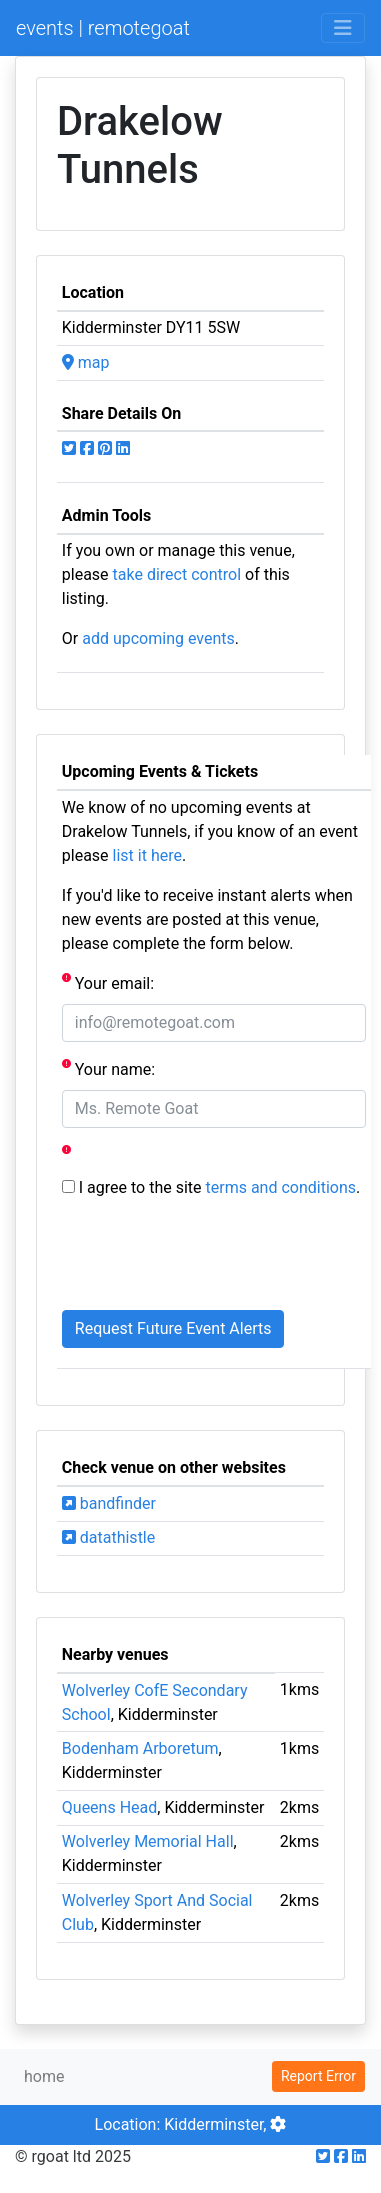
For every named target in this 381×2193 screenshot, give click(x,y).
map (86, 362)
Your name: (108, 1068)
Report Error (318, 2076)
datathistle (108, 1537)
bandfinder (109, 1503)
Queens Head (109, 1807)
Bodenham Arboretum (140, 1748)
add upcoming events (158, 638)
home (44, 2076)
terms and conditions (281, 1187)
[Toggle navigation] (343, 28)
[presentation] (214, 1255)
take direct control (177, 574)
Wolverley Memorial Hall (148, 1841)
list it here (147, 855)
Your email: (108, 982)
